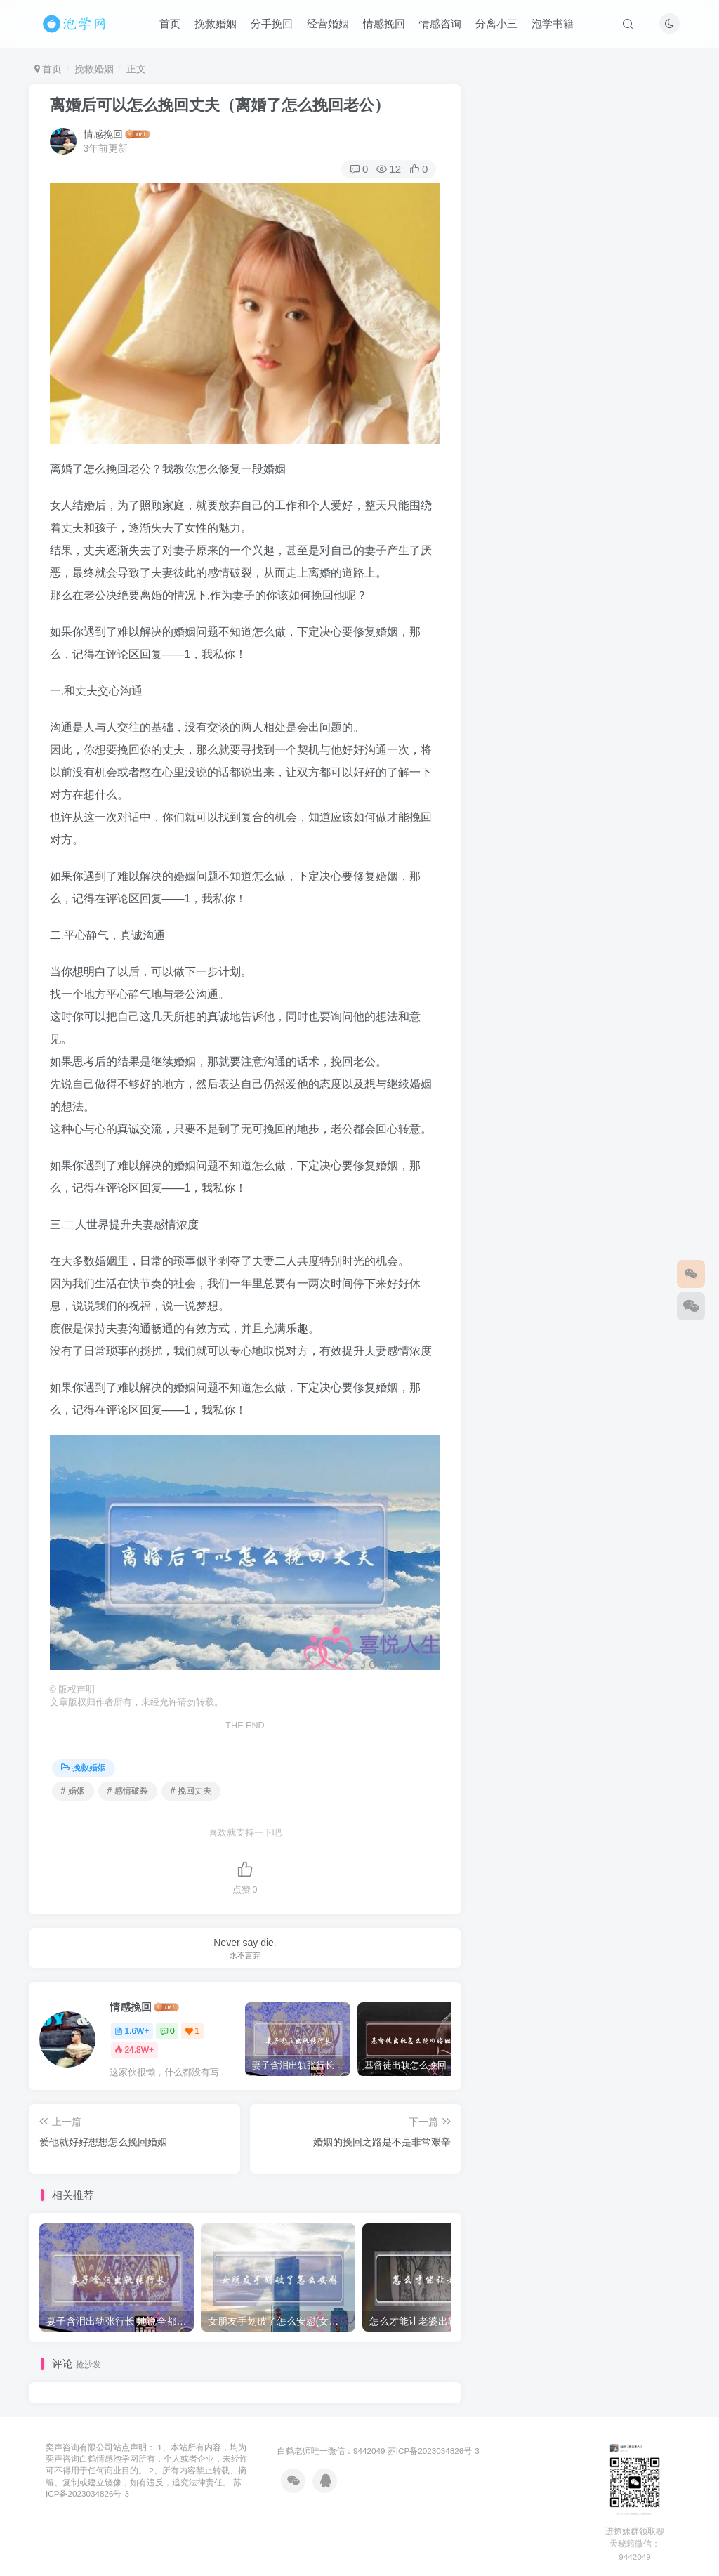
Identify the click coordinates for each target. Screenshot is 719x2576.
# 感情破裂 (127, 1791)
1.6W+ (131, 2031)
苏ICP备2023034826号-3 (434, 2450)
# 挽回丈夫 (191, 1791)
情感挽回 (384, 23)
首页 (169, 23)
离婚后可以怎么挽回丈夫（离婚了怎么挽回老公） (220, 105)
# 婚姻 (73, 1791)
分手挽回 (272, 23)
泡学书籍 (553, 23)
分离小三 (496, 23)
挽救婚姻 (215, 23)
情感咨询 (440, 23)
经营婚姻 (328, 23)
